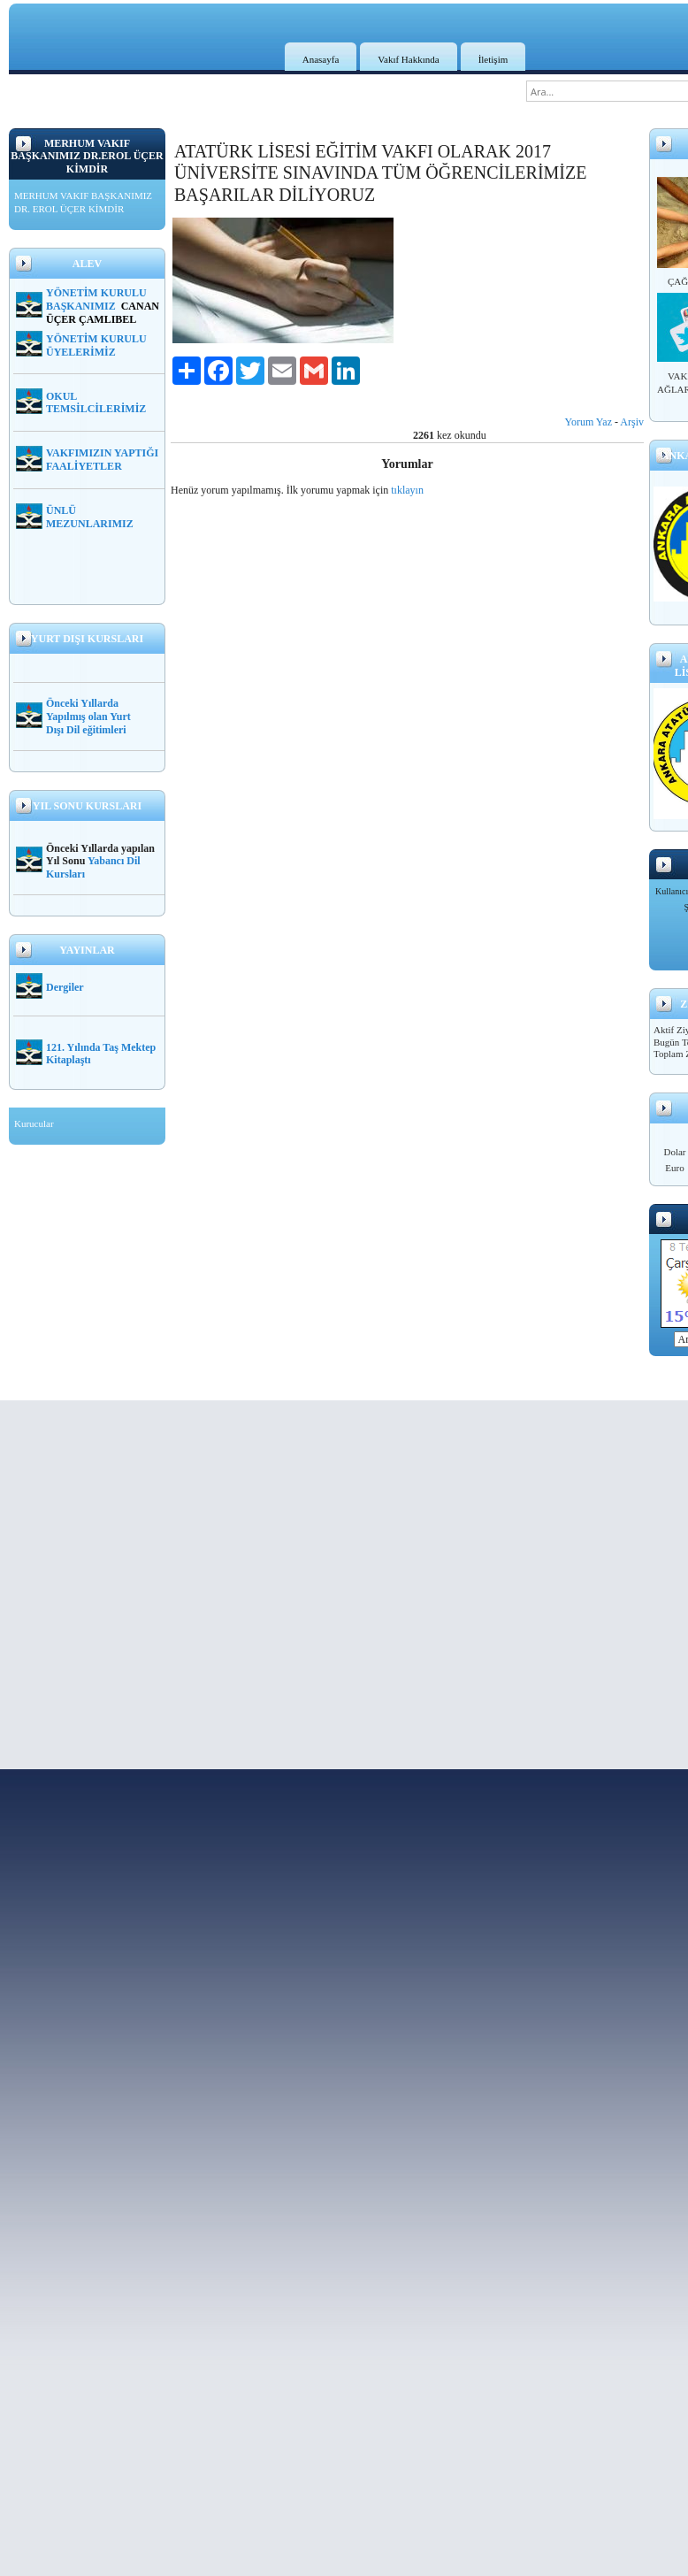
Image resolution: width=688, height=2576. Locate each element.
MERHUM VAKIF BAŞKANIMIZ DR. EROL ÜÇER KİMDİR (83, 202)
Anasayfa (321, 59)
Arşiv (632, 422)
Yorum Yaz (588, 422)
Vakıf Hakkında (408, 59)
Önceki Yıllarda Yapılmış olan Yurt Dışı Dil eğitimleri (88, 716)
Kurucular (34, 1123)
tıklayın (407, 490)
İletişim (493, 59)
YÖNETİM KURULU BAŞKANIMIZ (96, 299)
